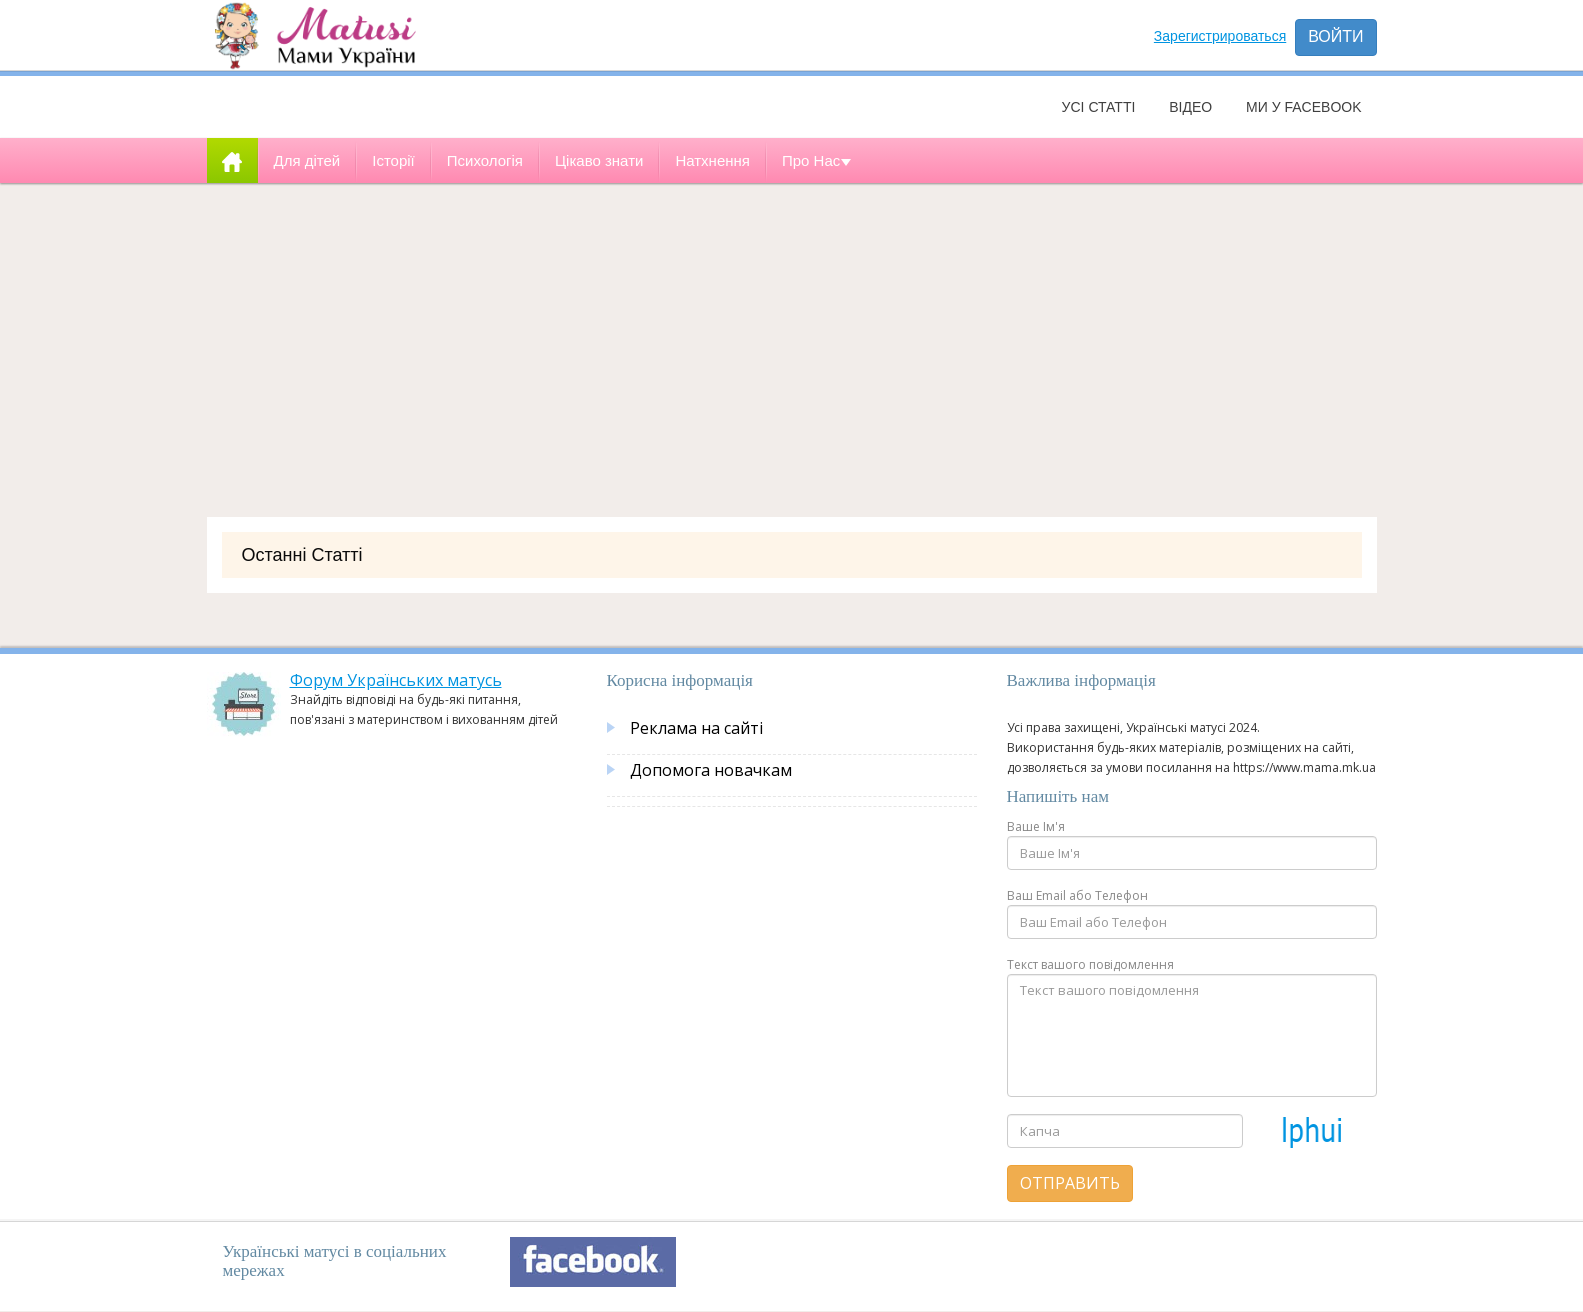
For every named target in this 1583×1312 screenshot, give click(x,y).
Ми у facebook (1303, 107)
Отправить (1070, 1183)
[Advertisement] (792, 343)
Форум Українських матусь (396, 680)
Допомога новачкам (711, 770)
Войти (1335, 36)
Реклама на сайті (696, 728)
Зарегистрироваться (1220, 36)
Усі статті (1099, 107)
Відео (1190, 107)
